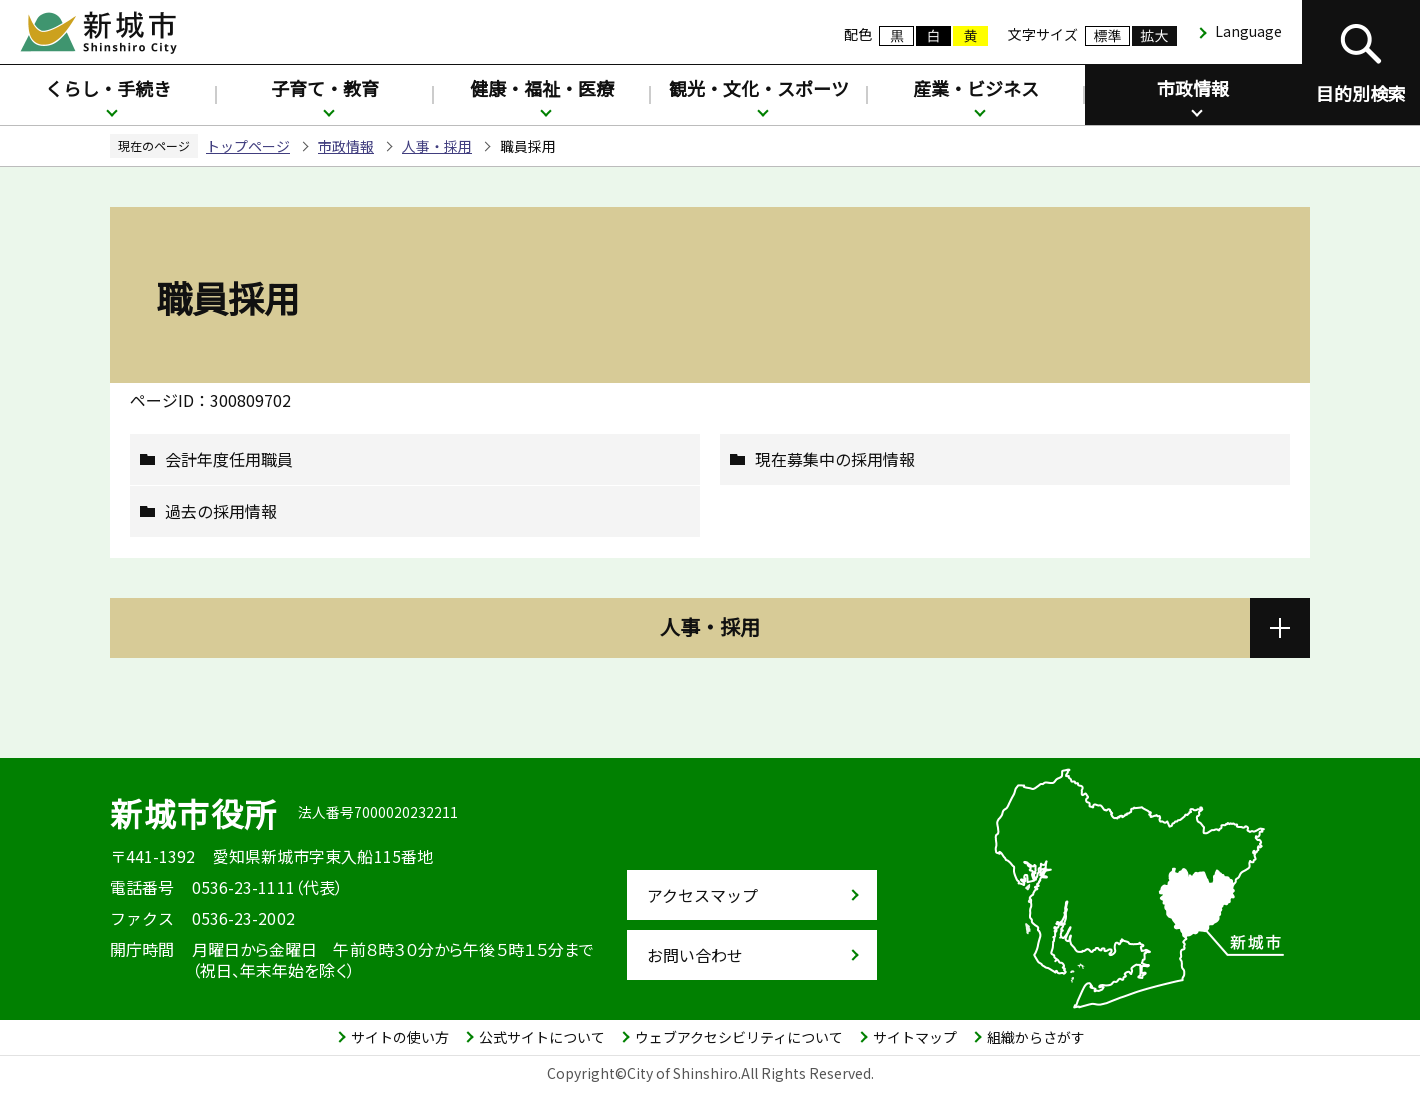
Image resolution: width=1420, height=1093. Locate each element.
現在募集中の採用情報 (835, 459)
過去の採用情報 (221, 511)
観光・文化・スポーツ (759, 88)
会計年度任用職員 (229, 459)
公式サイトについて (542, 1037)
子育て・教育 (325, 88)
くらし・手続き (108, 88)
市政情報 (1193, 88)
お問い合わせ (695, 955)
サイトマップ (915, 1037)
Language (1248, 31)
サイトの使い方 (400, 1037)
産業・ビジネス (976, 88)
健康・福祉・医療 (542, 88)
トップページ (248, 146)
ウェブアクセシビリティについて (739, 1037)
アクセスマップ (702, 895)
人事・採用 (437, 146)
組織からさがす (1036, 1037)
